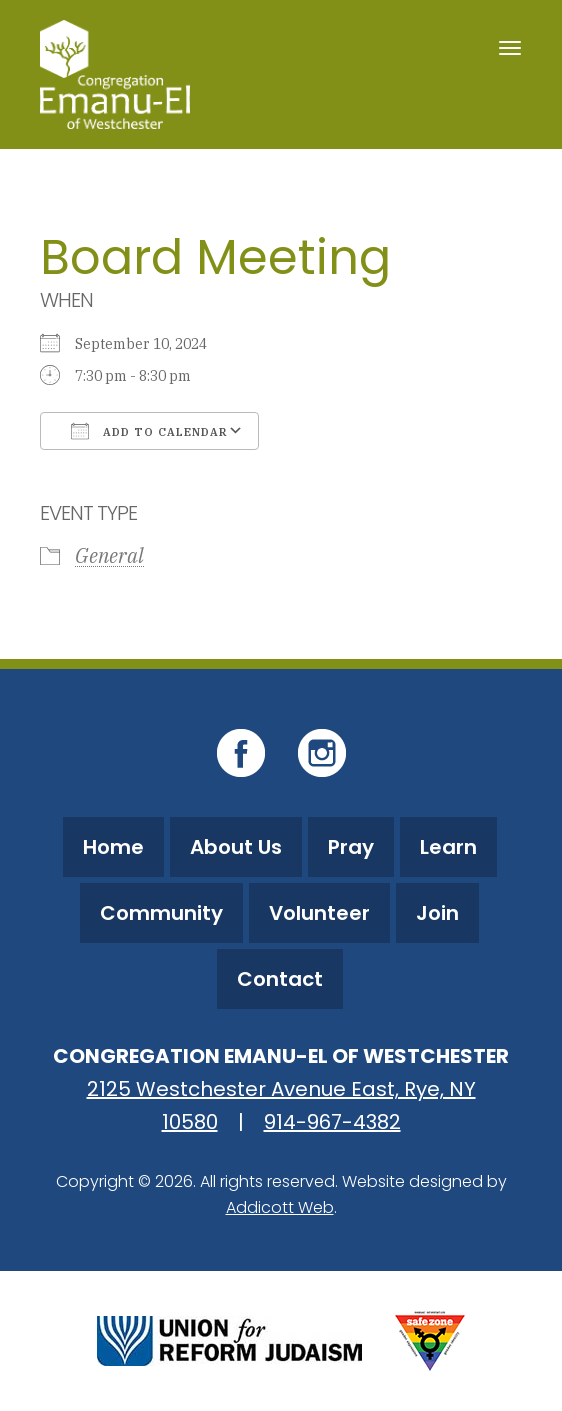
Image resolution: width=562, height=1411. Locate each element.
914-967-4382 (332, 1122)
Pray (351, 847)
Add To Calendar (149, 431)
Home (113, 847)
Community (161, 913)
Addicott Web (280, 1207)
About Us (236, 847)
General (109, 555)
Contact (280, 979)
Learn (448, 847)
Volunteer (319, 913)
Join (437, 913)
